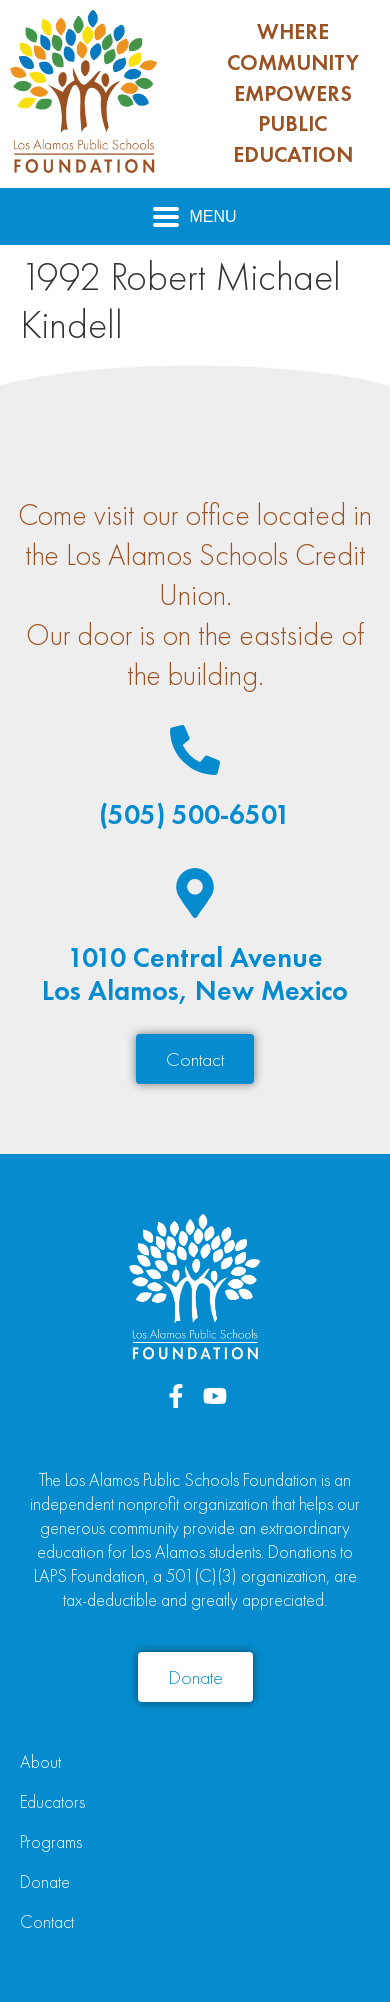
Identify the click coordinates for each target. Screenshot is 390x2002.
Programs (51, 1841)
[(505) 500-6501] (195, 750)
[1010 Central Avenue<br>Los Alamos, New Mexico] (195, 893)
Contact (47, 1921)
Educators (52, 1801)
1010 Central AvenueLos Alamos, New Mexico (195, 974)
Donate (45, 1881)
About (40, 1761)
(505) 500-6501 (195, 814)
